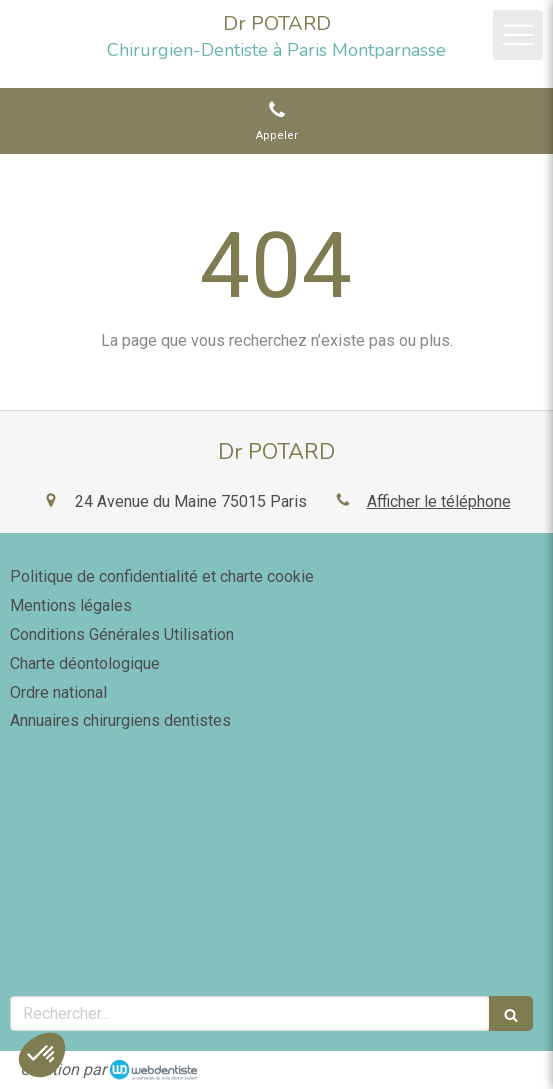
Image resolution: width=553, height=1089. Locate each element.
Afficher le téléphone (439, 501)
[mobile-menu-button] (518, 35)
